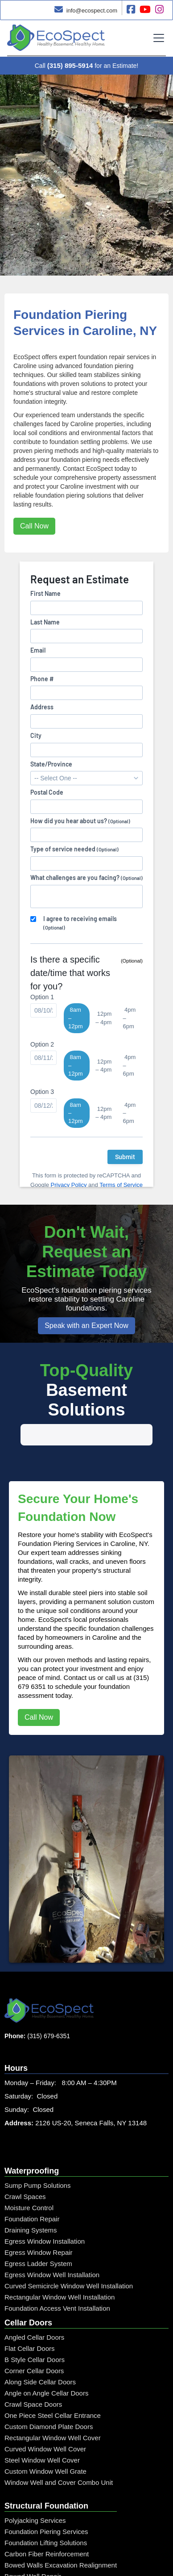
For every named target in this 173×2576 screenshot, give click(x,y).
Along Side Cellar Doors (40, 2351)
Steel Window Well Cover (42, 2430)
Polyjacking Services (35, 2490)
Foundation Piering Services (46, 2501)
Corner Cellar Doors (34, 2340)
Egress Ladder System (38, 2233)
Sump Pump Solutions (37, 2155)
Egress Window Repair (38, 2222)
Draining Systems (30, 2199)
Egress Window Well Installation (51, 2244)
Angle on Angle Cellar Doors (46, 2363)
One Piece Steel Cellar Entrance (52, 2385)
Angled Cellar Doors (34, 2307)
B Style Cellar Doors (34, 2329)
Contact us (80, 1647)
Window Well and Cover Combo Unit (58, 2452)
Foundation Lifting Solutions (45, 2512)
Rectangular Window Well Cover (52, 2407)
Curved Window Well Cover (45, 2418)
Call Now (34, 526)
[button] (157, 38)
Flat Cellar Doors (29, 2318)
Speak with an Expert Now (86, 1325)
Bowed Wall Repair (32, 2546)
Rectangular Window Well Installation (59, 2266)
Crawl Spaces (25, 2166)
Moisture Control (29, 2177)
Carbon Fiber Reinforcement (46, 2523)
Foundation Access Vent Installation (57, 2278)
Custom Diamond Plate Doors (48, 2396)
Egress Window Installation (44, 2211)
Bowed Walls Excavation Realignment (60, 2534)
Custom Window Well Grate (45, 2441)
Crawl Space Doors (33, 2374)
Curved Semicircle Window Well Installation (68, 2255)
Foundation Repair (31, 2188)
